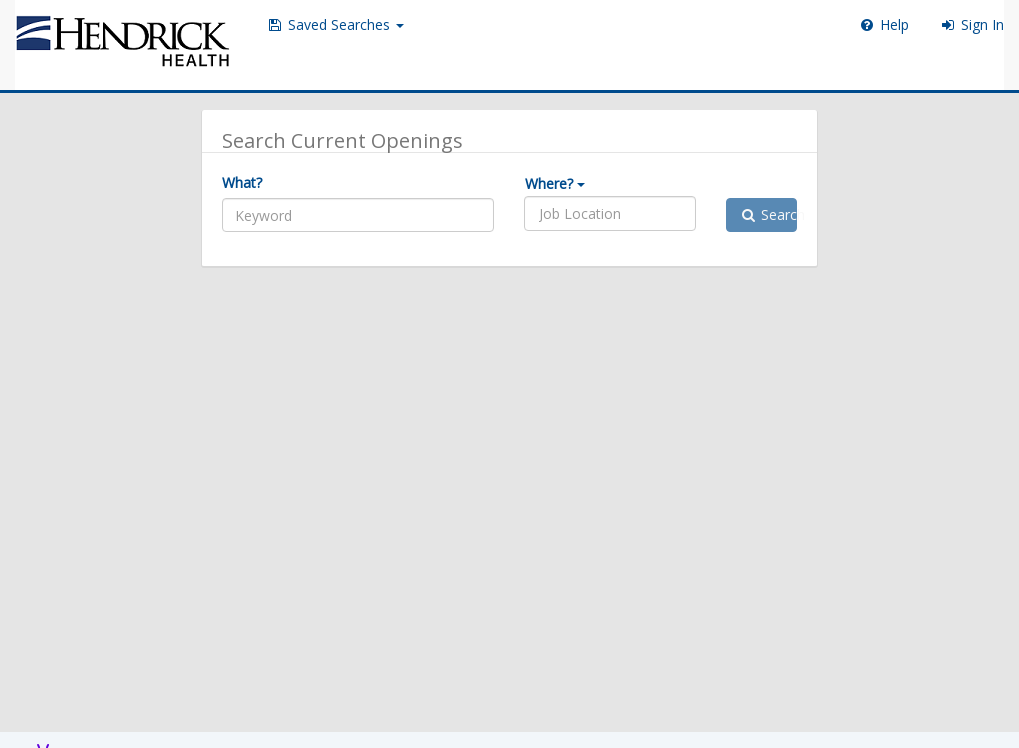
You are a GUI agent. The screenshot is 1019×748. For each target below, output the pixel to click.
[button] (335, 25)
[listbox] (592, 213)
